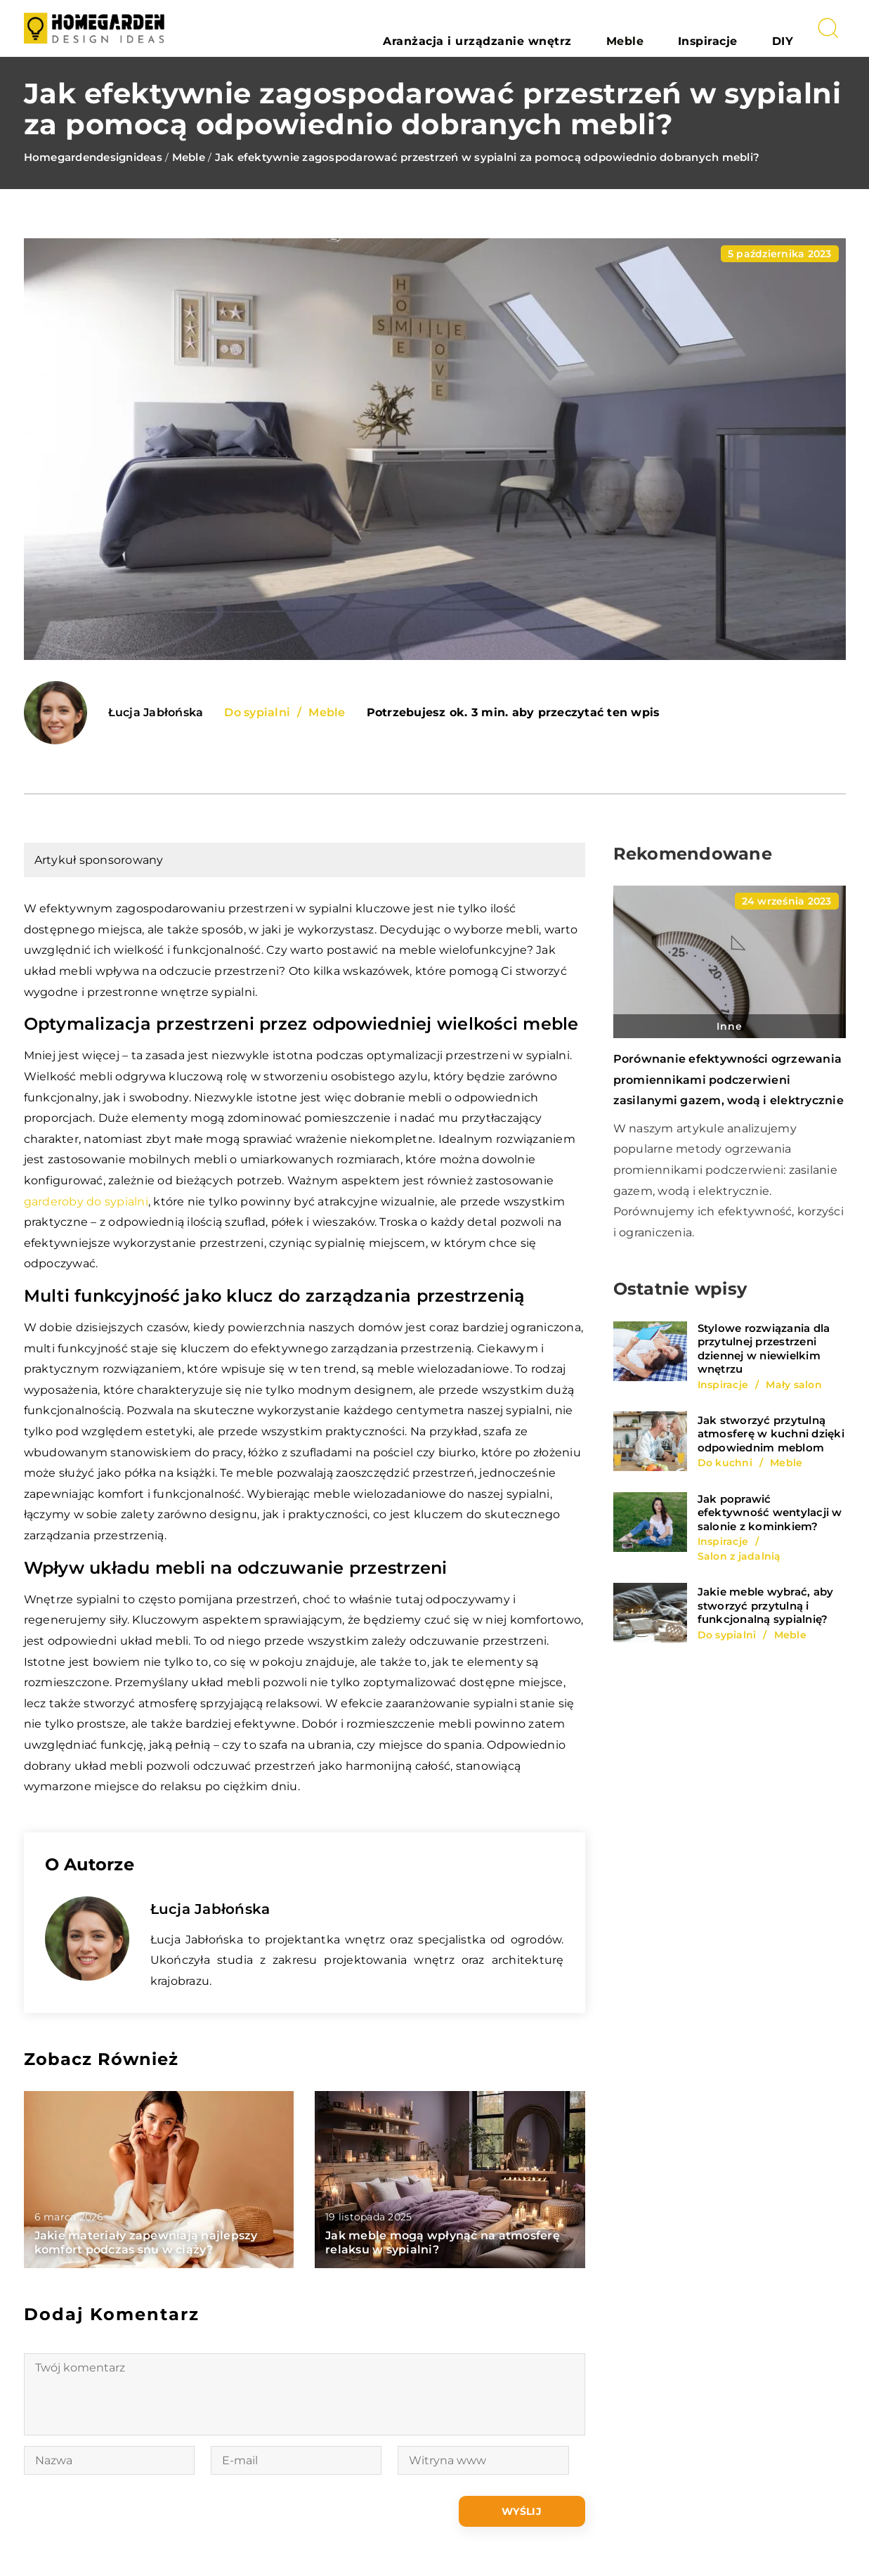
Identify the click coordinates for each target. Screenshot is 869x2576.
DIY (794, 28)
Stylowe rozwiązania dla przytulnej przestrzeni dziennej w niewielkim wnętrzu (764, 1348)
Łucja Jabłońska (156, 712)
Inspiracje (745, 28)
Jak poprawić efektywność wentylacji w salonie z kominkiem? (770, 1512)
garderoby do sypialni (86, 1201)
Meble (688, 28)
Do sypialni (257, 712)
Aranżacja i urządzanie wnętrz (577, 28)
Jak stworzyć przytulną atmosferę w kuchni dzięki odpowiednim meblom (771, 1433)
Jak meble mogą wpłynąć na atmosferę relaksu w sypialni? (442, 2243)
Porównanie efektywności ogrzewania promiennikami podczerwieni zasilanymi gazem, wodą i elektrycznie (728, 1079)
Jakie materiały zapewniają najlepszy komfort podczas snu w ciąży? (146, 2243)
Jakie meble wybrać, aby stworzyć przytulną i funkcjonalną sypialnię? (766, 1605)
